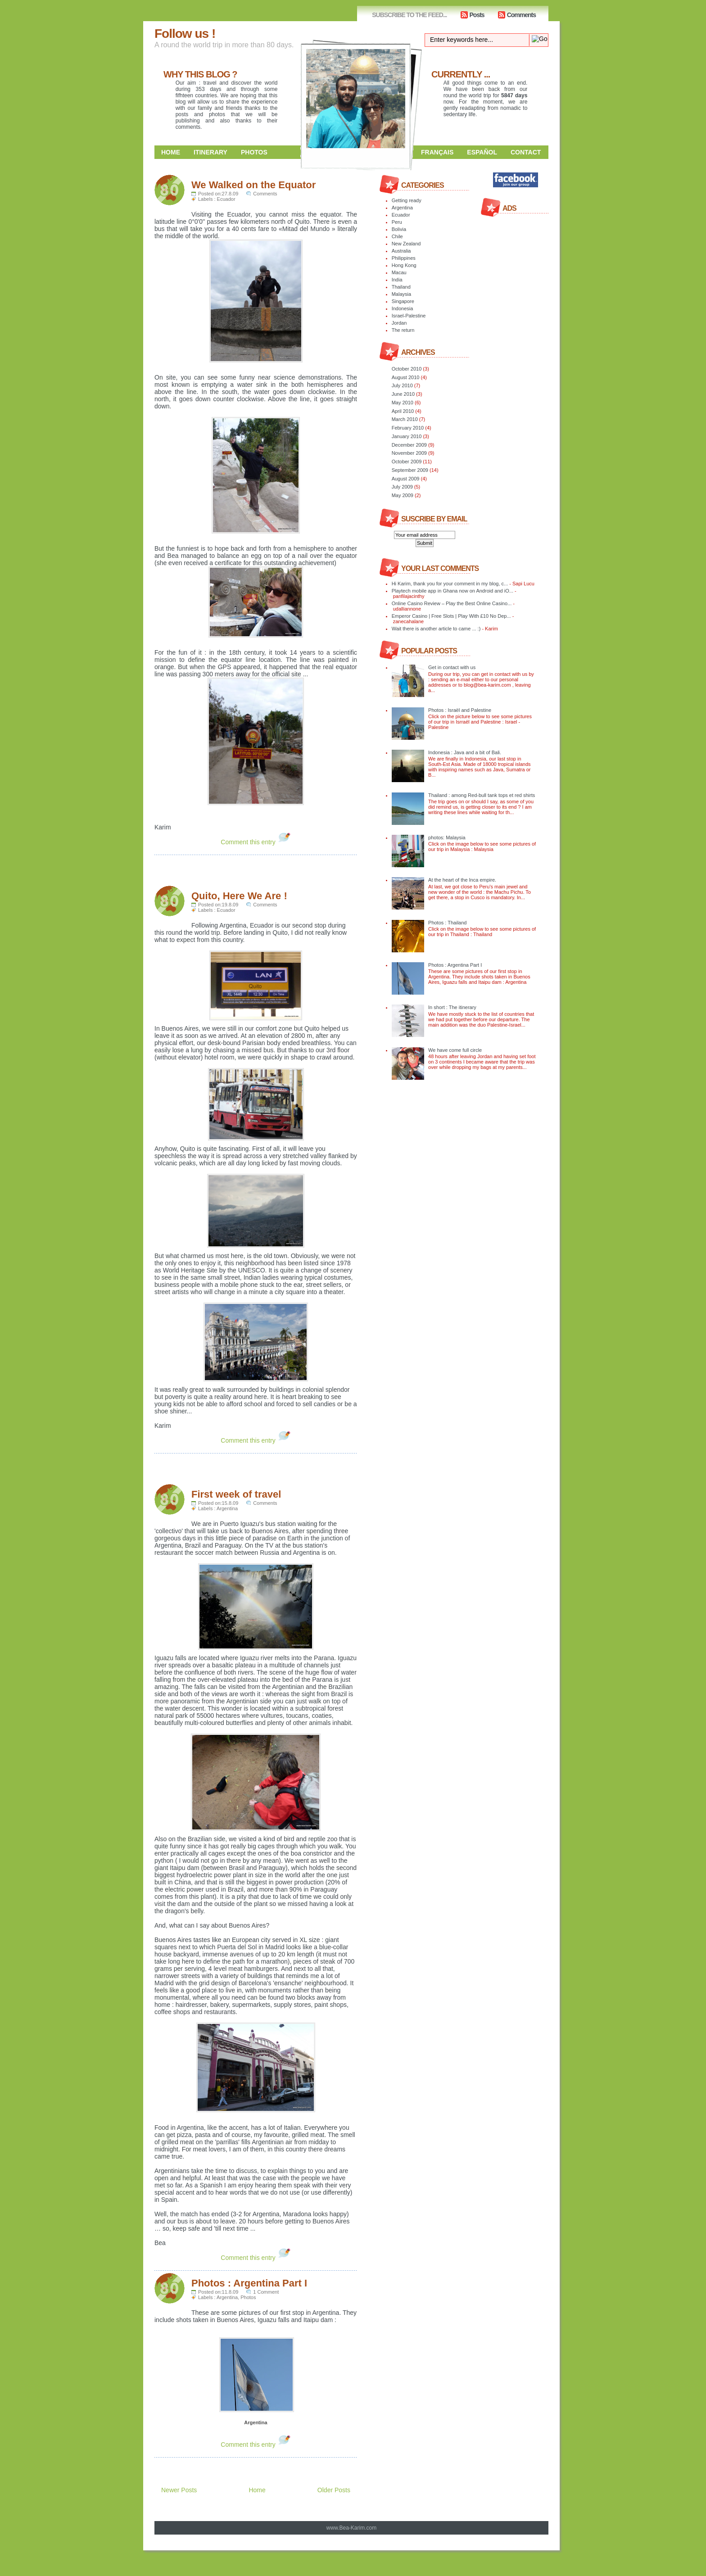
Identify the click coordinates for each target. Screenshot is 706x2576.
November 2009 (409, 453)
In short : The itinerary (452, 1007)
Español (482, 152)
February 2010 (408, 427)
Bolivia (399, 229)
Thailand (401, 287)
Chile (397, 236)
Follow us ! (184, 34)
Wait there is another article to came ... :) (436, 628)
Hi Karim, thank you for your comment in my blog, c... (450, 583)
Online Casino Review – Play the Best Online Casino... (452, 603)
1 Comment (266, 2292)
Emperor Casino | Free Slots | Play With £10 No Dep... (451, 616)
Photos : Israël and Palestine (459, 710)
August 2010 (406, 377)
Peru (397, 222)
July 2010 (402, 385)
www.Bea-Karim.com (351, 2528)
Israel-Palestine (409, 315)
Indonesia (402, 308)
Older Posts (333, 2490)
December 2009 (409, 445)
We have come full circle (455, 1050)
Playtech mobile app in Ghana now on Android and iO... (452, 590)
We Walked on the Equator (253, 184)
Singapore (403, 301)
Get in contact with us (451, 667)
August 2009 (406, 478)
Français (437, 152)
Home (170, 152)
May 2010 (402, 402)
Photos (254, 152)
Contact (526, 152)
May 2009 (402, 495)
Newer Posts (179, 2490)
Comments (521, 14)
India (397, 279)
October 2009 (407, 461)
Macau (399, 272)
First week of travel (236, 1494)
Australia (401, 251)
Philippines (404, 258)
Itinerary (210, 152)
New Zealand (406, 243)
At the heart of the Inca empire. (462, 880)
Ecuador (226, 199)
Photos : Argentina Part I (249, 2283)
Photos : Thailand (447, 922)
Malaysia (401, 294)
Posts (477, 14)
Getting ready (406, 200)
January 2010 (407, 436)
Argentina (227, 1508)
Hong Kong (404, 265)
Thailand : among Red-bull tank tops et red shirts (481, 795)
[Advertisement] (259, 868)
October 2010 (407, 368)
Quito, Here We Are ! (239, 895)
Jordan (399, 323)
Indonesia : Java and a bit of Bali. (464, 752)
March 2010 (405, 419)
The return (403, 330)
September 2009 (410, 470)
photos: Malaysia (447, 837)
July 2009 (402, 486)
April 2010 (403, 411)
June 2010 (403, 394)
